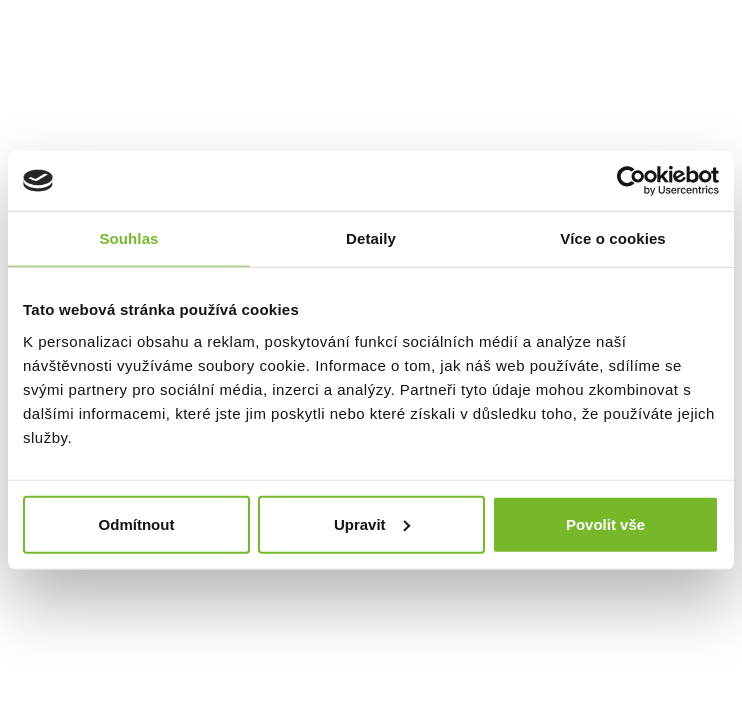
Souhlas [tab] (128, 238)
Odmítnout (137, 523)
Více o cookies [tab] (613, 238)
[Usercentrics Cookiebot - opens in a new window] (631, 181)
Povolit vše (605, 523)
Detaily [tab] (371, 238)
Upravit (372, 523)
